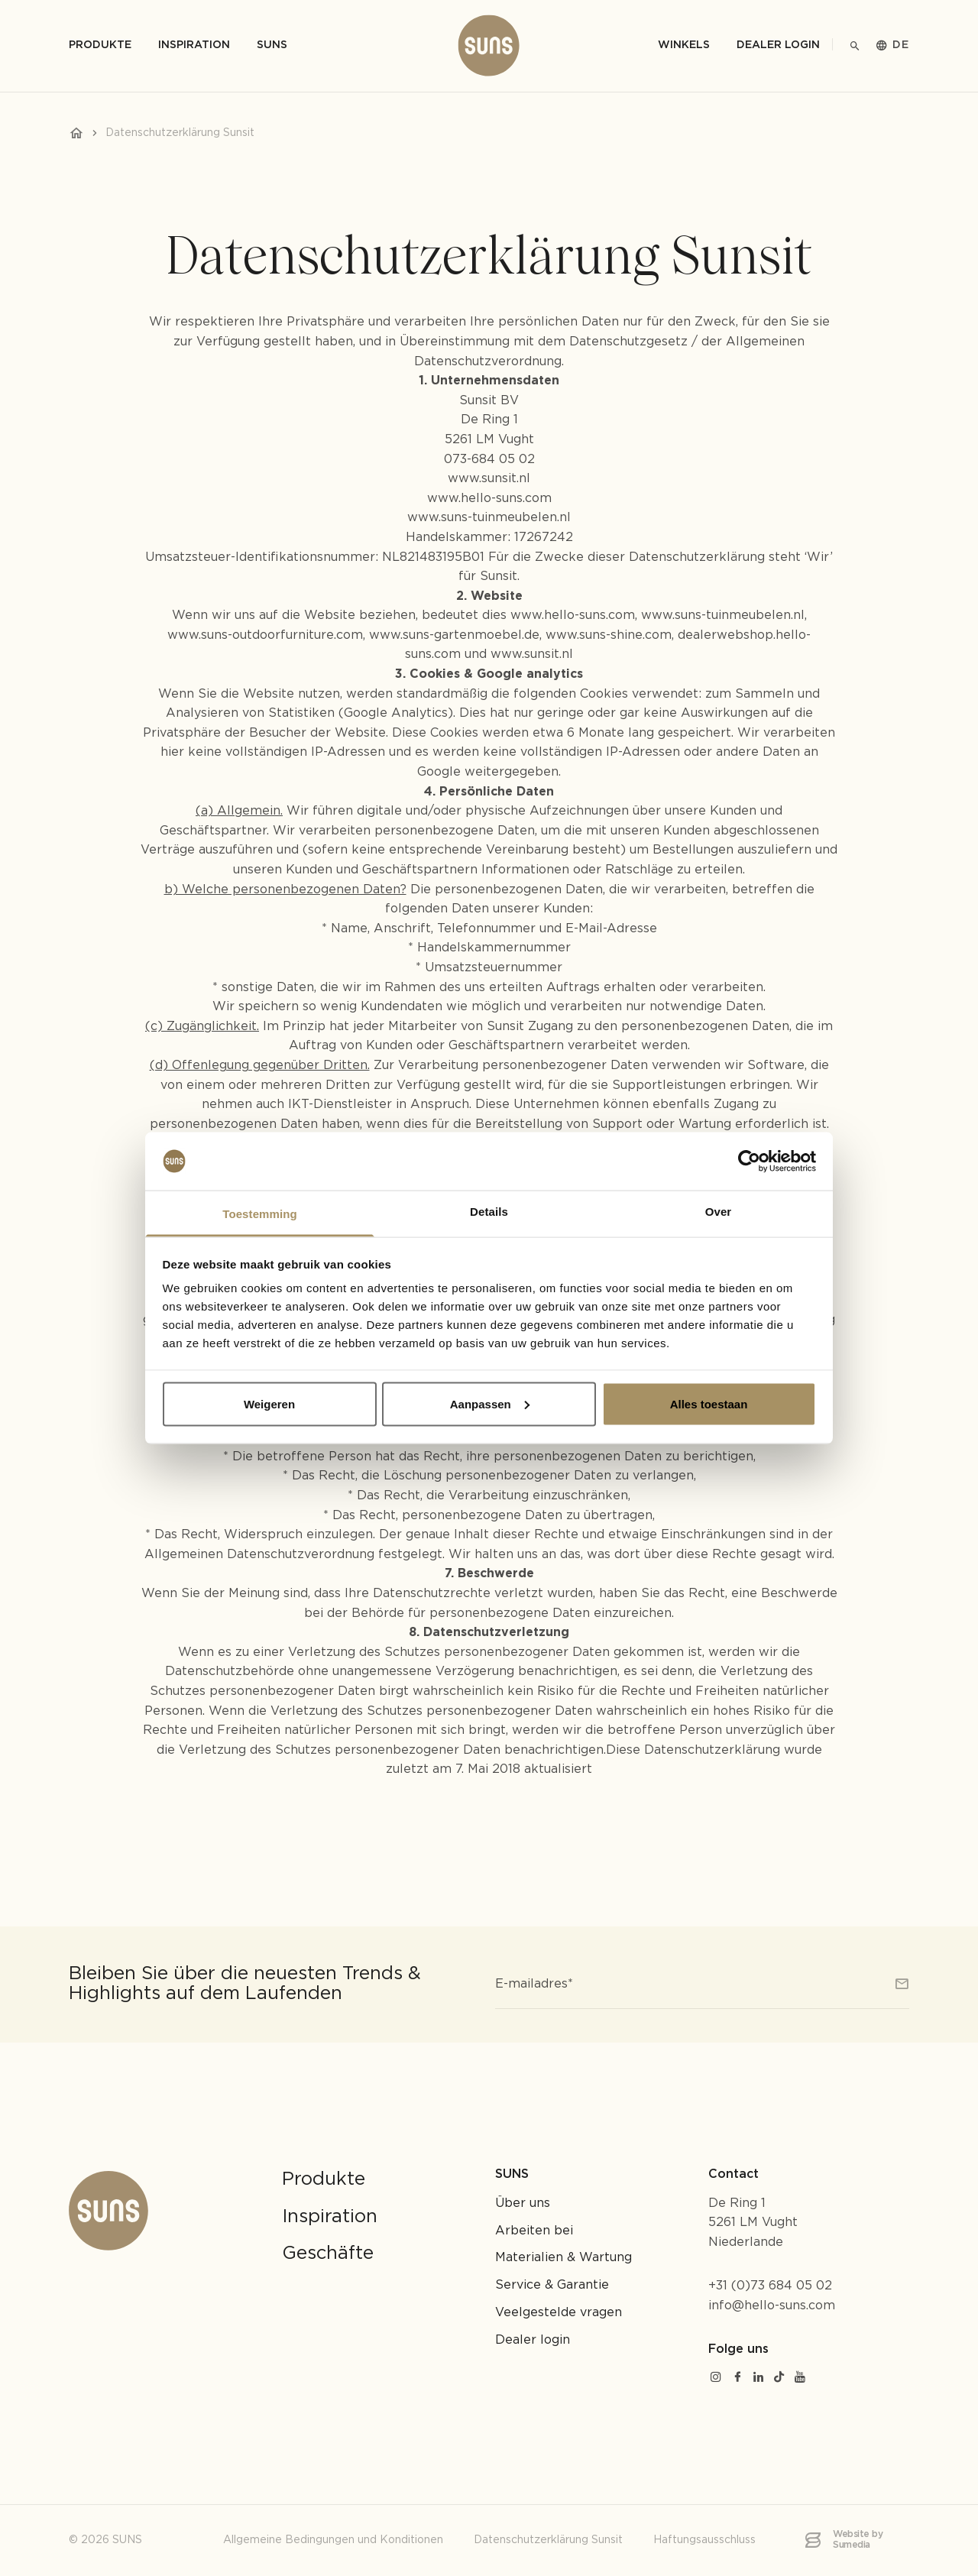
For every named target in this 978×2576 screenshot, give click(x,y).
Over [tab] (718, 1211)
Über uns (522, 2203)
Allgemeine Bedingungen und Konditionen (333, 2540)
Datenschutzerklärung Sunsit (548, 2540)
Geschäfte (328, 2253)
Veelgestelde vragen (558, 2312)
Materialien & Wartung (563, 2257)
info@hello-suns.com (771, 2306)
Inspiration (329, 2216)
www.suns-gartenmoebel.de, (457, 635)
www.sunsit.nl (489, 478)
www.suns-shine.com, (610, 635)
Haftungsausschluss (704, 2540)
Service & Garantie (552, 2285)
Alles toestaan (709, 1403)
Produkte (323, 2179)
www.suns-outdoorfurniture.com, (266, 635)
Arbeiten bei (534, 2231)
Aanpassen (489, 1403)
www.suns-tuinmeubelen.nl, (724, 615)
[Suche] (855, 46)
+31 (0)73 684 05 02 (770, 2286)
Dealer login (778, 45)
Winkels (684, 45)
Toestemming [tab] (259, 1213)
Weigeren (269, 1403)
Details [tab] (489, 1211)
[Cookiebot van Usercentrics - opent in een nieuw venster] (749, 1160)
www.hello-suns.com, (573, 615)
